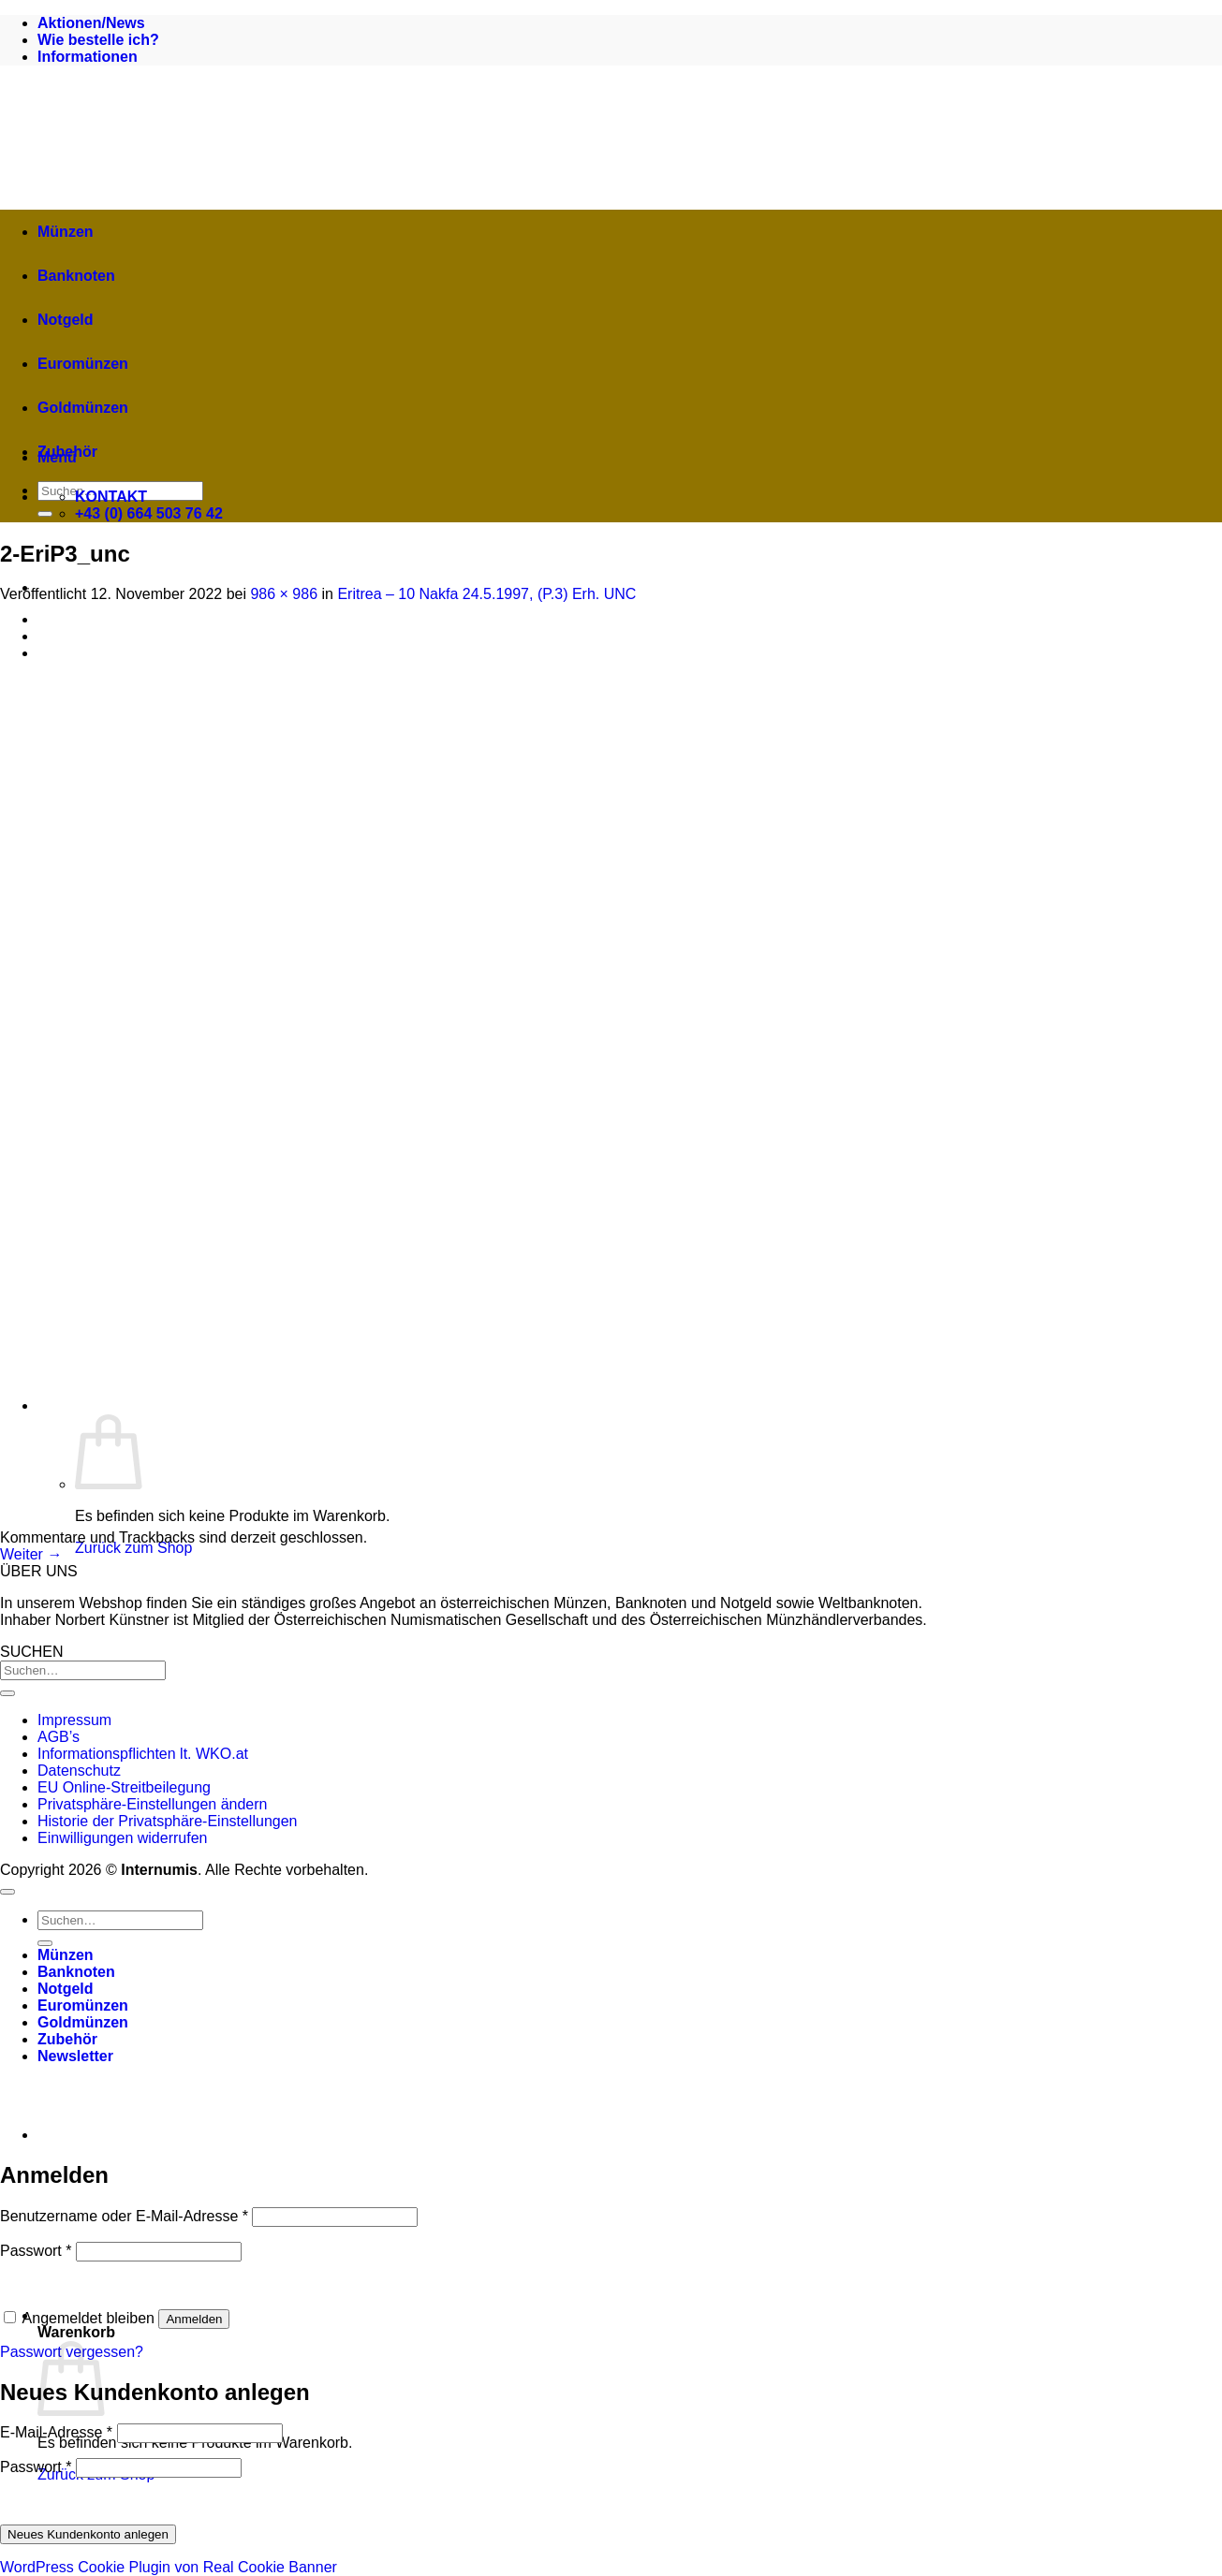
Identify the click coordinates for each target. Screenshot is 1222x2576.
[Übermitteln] (44, 514)
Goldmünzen (82, 408)
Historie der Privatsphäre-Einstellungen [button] (167, 1821)
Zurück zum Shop (133, 1548)
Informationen (87, 57)
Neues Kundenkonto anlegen (88, 2534)
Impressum (74, 1720)
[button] (412, 2315)
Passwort (35, 2251)
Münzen (65, 232)
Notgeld (65, 320)
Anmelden (194, 2319)
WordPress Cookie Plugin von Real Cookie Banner (168, 2567)
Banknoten (76, 276)
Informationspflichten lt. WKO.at (142, 1754)
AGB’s (58, 1737)
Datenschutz (79, 1770)
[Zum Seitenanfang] (7, 1892)
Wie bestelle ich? (98, 40)
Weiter (31, 1554)
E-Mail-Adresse (56, 2432)
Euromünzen (82, 364)
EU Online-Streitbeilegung (124, 1787)
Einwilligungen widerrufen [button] (122, 1838)
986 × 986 (283, 594)
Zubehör (67, 452)
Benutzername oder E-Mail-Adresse (124, 2216)
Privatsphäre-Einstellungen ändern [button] (152, 1804)
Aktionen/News (91, 23)
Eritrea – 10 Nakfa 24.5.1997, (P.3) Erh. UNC (486, 594)
